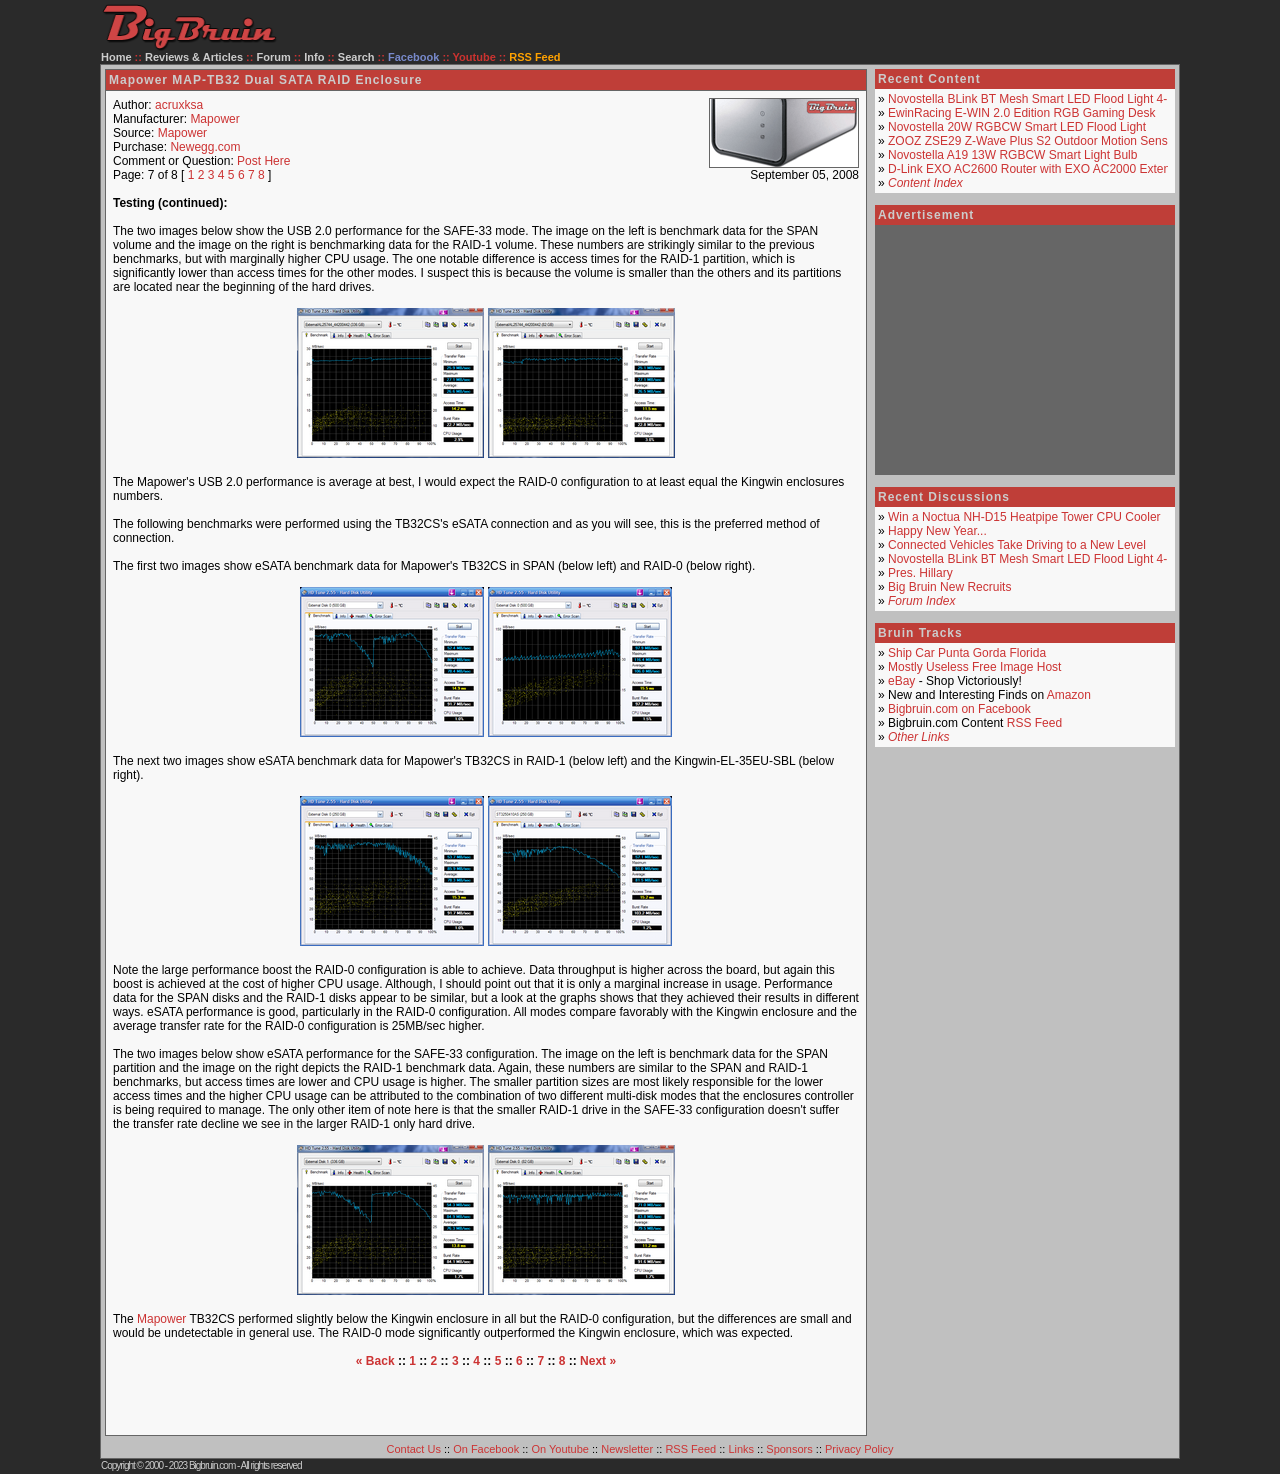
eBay (901, 681)
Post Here (263, 161)
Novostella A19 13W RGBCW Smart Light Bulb (1012, 155)
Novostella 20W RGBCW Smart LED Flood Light (1017, 127)
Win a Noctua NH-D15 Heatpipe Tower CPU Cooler (1024, 517)
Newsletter (627, 1449)
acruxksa (179, 105)
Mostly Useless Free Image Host (974, 667)
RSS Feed (1034, 723)
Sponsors (789, 1449)
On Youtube (560, 1449)
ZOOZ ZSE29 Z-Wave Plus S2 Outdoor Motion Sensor (1033, 141)
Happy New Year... (937, 531)
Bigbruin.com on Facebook (959, 709)
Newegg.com (205, 147)
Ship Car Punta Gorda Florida (967, 653)
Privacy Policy (859, 1449)
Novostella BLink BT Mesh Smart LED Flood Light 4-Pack (1041, 99)
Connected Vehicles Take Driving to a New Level (1017, 545)
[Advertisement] (486, 1398)
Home (116, 57)
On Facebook (486, 1449)
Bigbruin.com (212, 1465)
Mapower (214, 119)
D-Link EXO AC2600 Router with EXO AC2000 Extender (1038, 169)
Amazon (1069, 695)
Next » (598, 1361)
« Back (375, 1361)
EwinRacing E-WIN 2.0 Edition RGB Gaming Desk (1021, 113)
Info (314, 57)
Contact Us (414, 1449)
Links (741, 1449)
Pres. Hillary (920, 573)
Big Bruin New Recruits (949, 587)
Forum (274, 57)
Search (356, 57)
